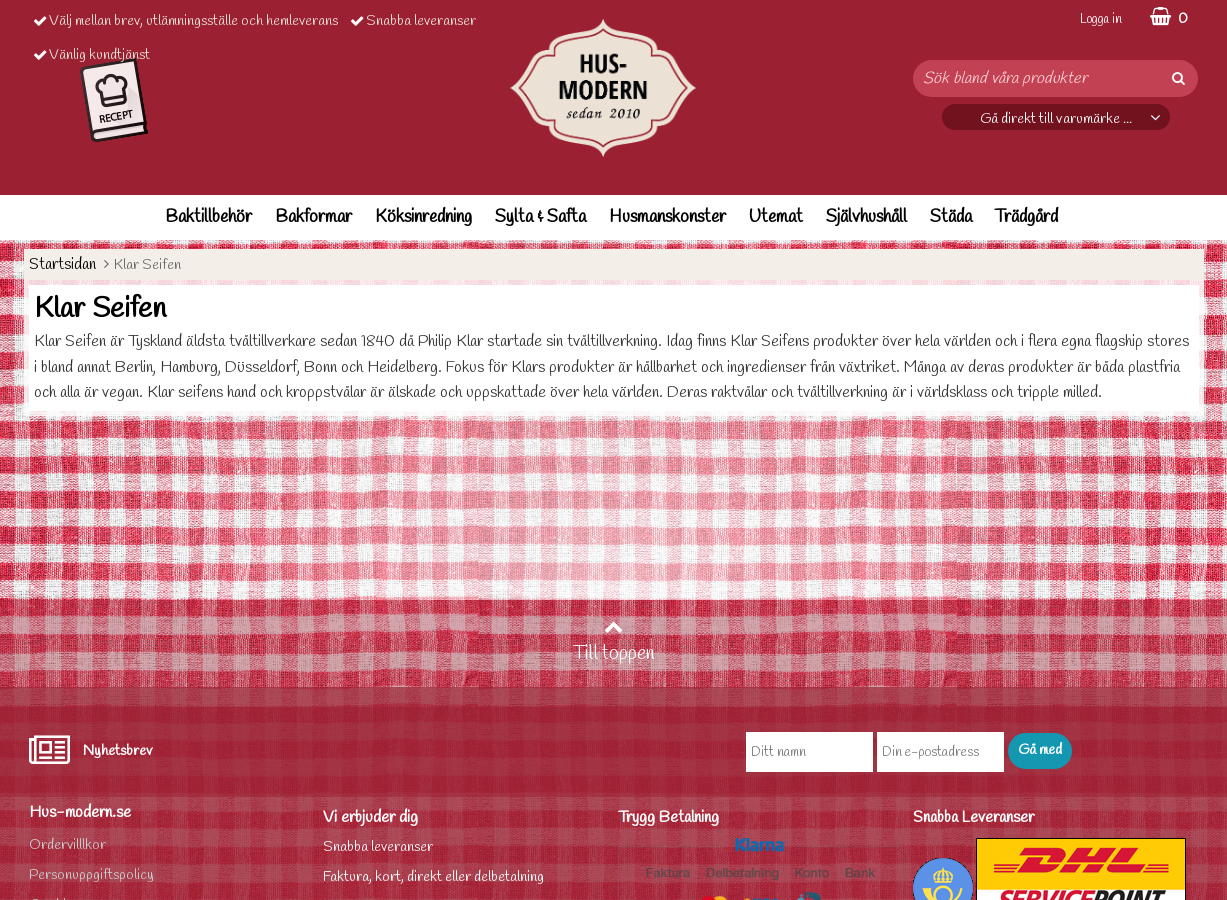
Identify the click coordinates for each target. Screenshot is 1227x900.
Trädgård (1026, 217)
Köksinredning (423, 217)
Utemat (776, 217)
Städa (951, 217)
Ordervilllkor (67, 845)
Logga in (1101, 19)
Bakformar (313, 217)
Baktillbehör (208, 217)
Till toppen (614, 642)
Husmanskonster (667, 217)
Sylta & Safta (540, 217)
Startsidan (62, 264)
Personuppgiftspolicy (91, 875)
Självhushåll (866, 217)
